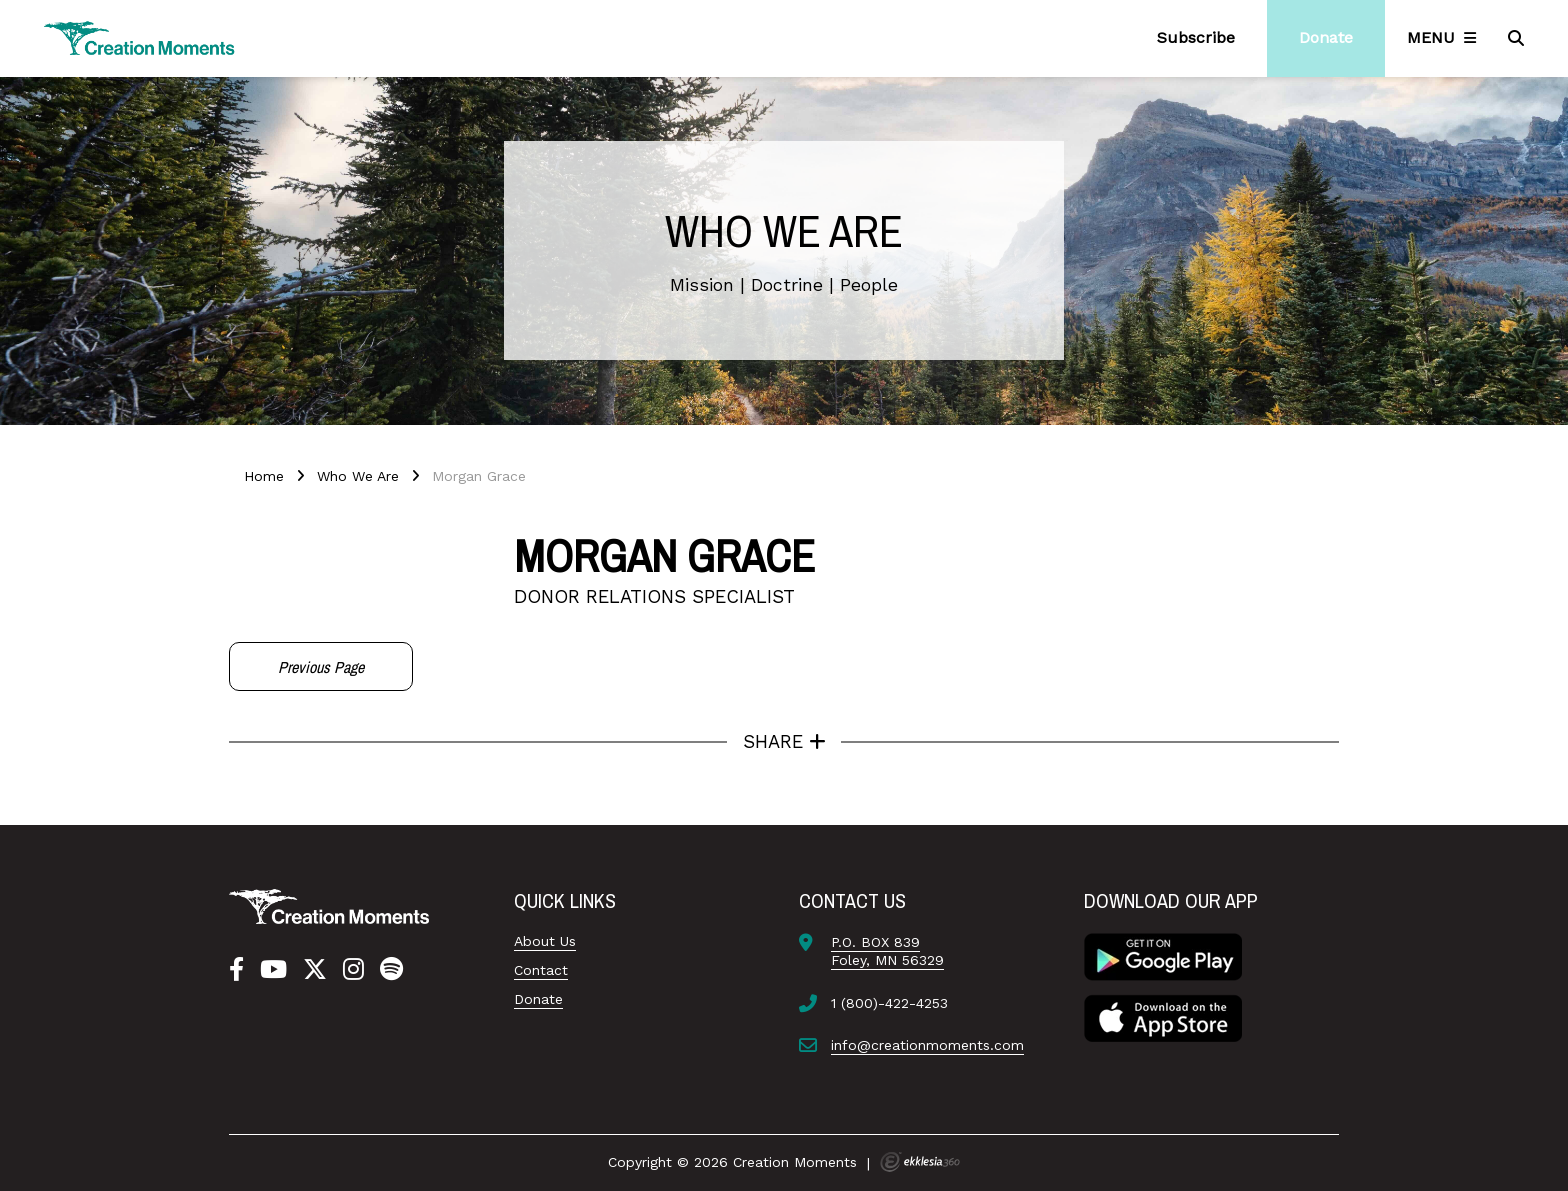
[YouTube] (273, 970)
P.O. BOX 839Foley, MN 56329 (887, 951)
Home (264, 476)
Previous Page (321, 667)
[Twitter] (315, 970)
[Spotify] (391, 970)
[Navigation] (1445, 38)
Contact (541, 970)
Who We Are (358, 476)
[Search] (1518, 38)
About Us (545, 941)
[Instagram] (353, 970)
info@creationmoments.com (927, 1045)
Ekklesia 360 (920, 1162)
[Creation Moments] (140, 38)
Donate (538, 999)
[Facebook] (236, 970)
